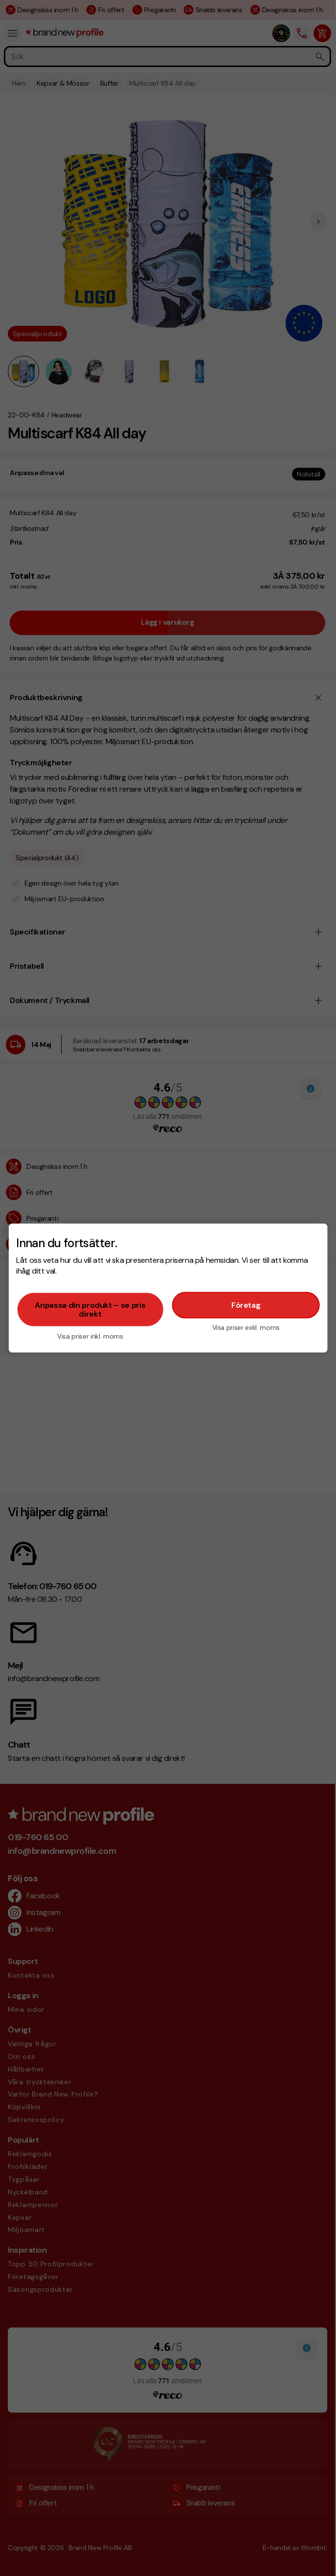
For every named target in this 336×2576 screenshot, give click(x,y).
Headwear (66, 414)
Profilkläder (27, 2166)
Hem (19, 83)
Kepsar (20, 2217)
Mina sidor (26, 2009)
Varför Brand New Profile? (53, 2094)
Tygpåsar (24, 2179)
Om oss (21, 2056)
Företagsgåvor (33, 2276)
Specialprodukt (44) (47, 857)
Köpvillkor (25, 2106)
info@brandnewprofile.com (62, 1851)
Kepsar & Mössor (63, 83)
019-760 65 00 (38, 1837)
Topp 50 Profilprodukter (51, 2263)
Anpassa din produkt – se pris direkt (90, 1309)
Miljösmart (26, 2229)
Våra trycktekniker (39, 2081)
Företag (246, 1304)
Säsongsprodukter (40, 2289)
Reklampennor (33, 2204)
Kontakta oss (31, 1975)
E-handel (277, 2547)
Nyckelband (28, 2192)
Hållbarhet (26, 2069)
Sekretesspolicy (36, 2119)
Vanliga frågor (32, 2043)
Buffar (109, 83)
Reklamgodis (30, 2153)
